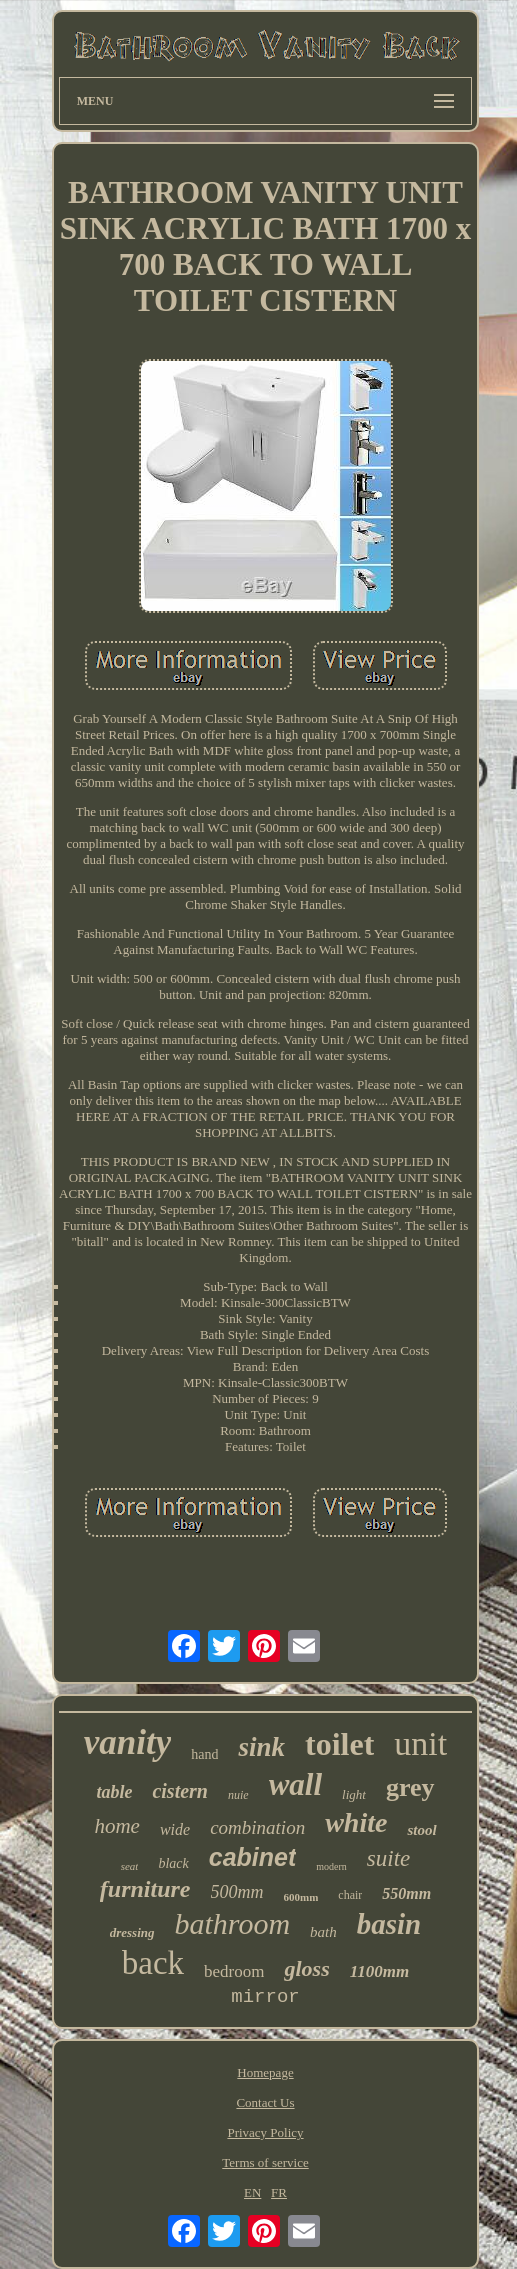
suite (388, 1858)
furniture (145, 1889)
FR (279, 2192)
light (354, 1794)
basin (389, 1924)
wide (175, 1829)
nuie (238, 1795)
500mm (237, 1892)
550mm (406, 1893)
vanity (127, 1742)
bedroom (234, 1971)
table (114, 1792)
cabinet (253, 1857)
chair (350, 1895)
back (153, 1963)
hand (204, 1754)
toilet (339, 1744)
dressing (132, 1932)
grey (410, 1787)
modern (331, 1866)
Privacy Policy (265, 2132)
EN (252, 2192)
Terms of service (265, 2162)
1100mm (380, 1971)
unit (420, 1743)
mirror (265, 1997)
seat (130, 1866)
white (356, 1822)
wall (295, 1784)
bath (323, 1932)
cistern (180, 1791)
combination (257, 1827)
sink (261, 1747)
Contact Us (265, 2102)
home (117, 1826)
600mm (301, 1897)
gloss (306, 1968)
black (173, 1863)
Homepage (265, 2072)
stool (421, 1830)
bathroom (233, 1923)
